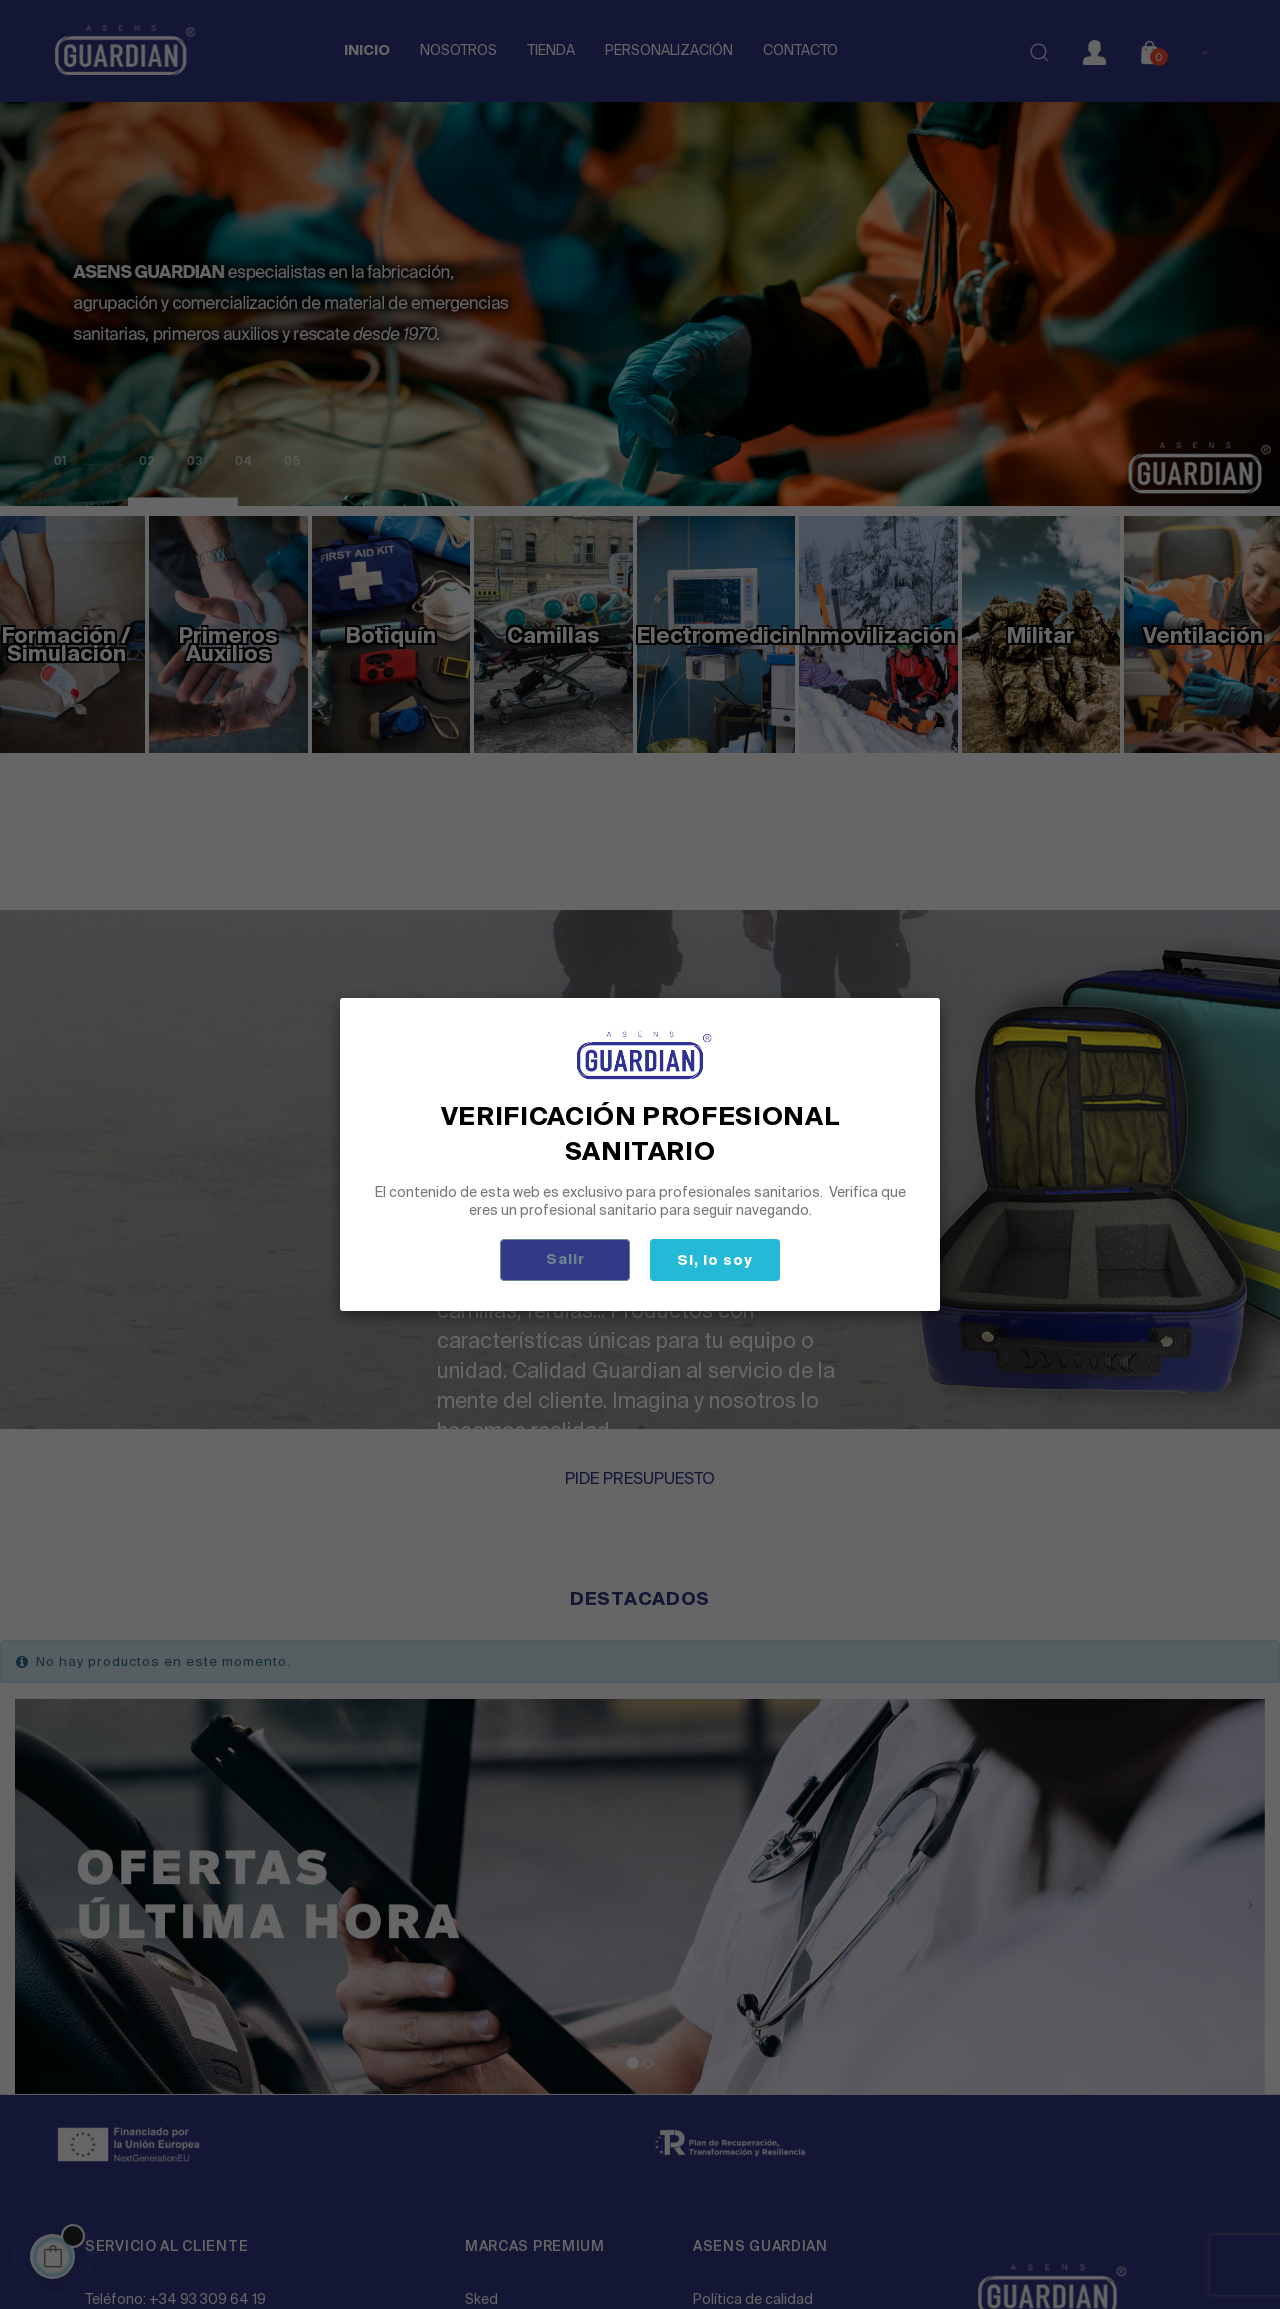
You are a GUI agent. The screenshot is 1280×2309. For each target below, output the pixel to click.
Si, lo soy (715, 1260)
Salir (565, 1259)
